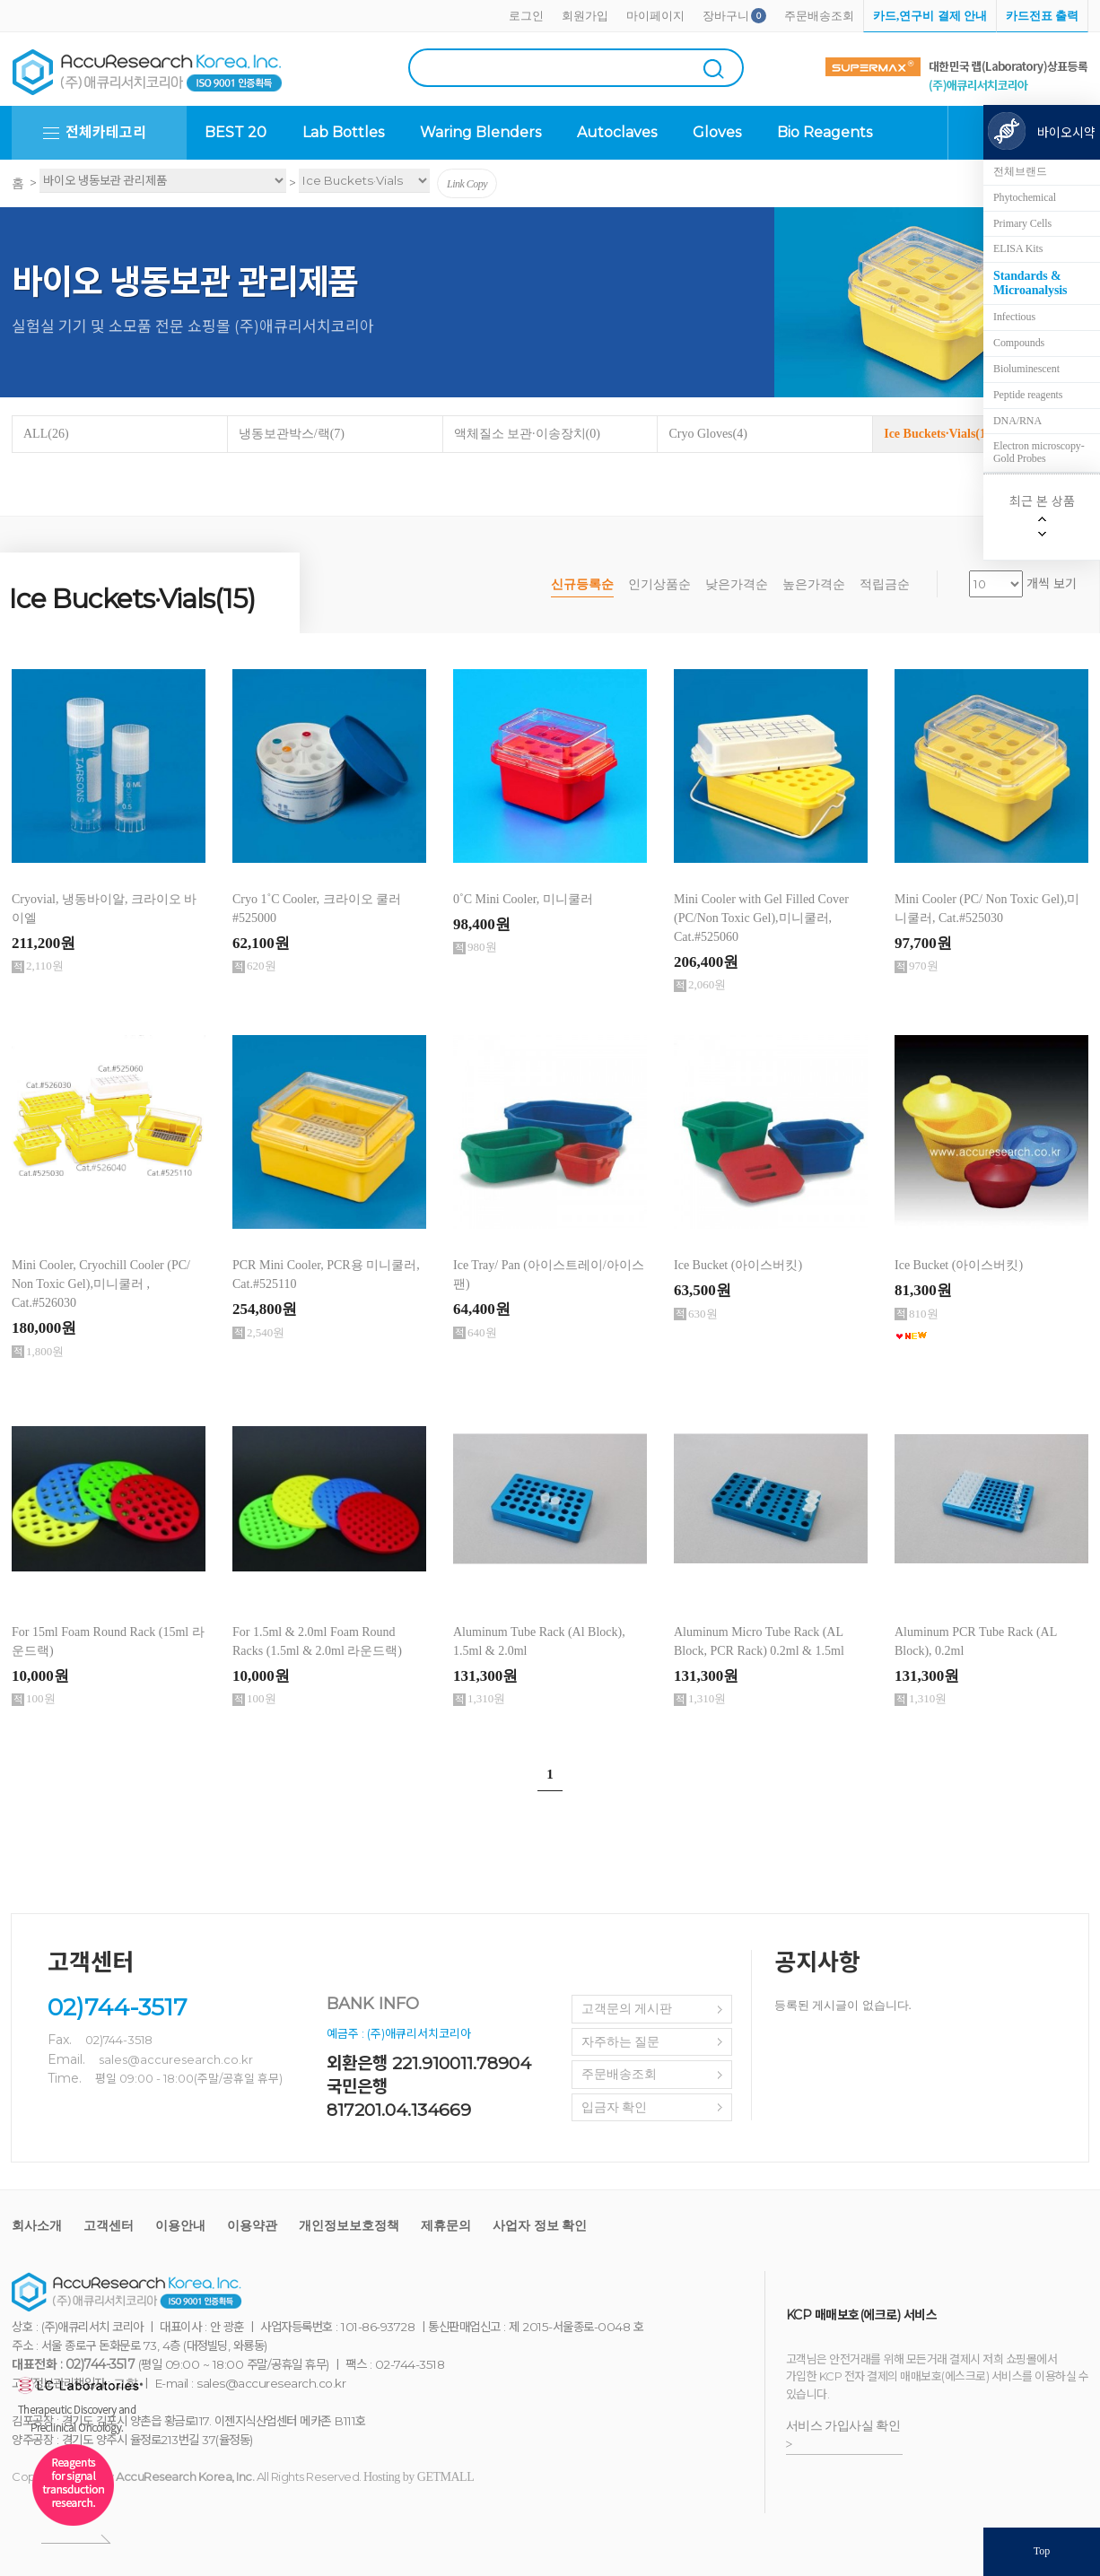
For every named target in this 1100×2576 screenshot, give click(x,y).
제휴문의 (446, 2225)
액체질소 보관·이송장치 (527, 433)
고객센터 (108, 2225)
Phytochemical (1024, 197)
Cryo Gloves (707, 433)
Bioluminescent (1026, 368)
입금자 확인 (614, 2107)
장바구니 (726, 15)
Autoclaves (617, 132)
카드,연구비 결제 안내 (930, 15)
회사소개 (37, 2225)
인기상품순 (659, 584)
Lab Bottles (343, 132)
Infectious (1014, 316)
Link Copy (467, 184)
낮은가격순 (736, 584)
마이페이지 (655, 15)
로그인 (526, 15)
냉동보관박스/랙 (292, 433)
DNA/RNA (1017, 420)
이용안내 (180, 2225)
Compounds (1018, 342)
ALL (46, 433)
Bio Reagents (824, 132)
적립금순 (885, 584)
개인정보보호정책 (349, 2225)
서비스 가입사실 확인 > (843, 2435)
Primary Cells (1022, 223)
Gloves (717, 132)
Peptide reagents (1027, 394)
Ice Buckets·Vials (940, 433)
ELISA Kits (1018, 248)
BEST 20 (235, 132)
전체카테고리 (105, 132)
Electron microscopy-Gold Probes (1039, 452)
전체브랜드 (1020, 171)
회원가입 (585, 15)
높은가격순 (813, 584)
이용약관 (252, 2225)
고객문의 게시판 (627, 2008)
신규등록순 (582, 584)
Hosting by (418, 2477)
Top (1042, 2551)
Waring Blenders (480, 132)
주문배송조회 (819, 15)
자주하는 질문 (620, 2042)
